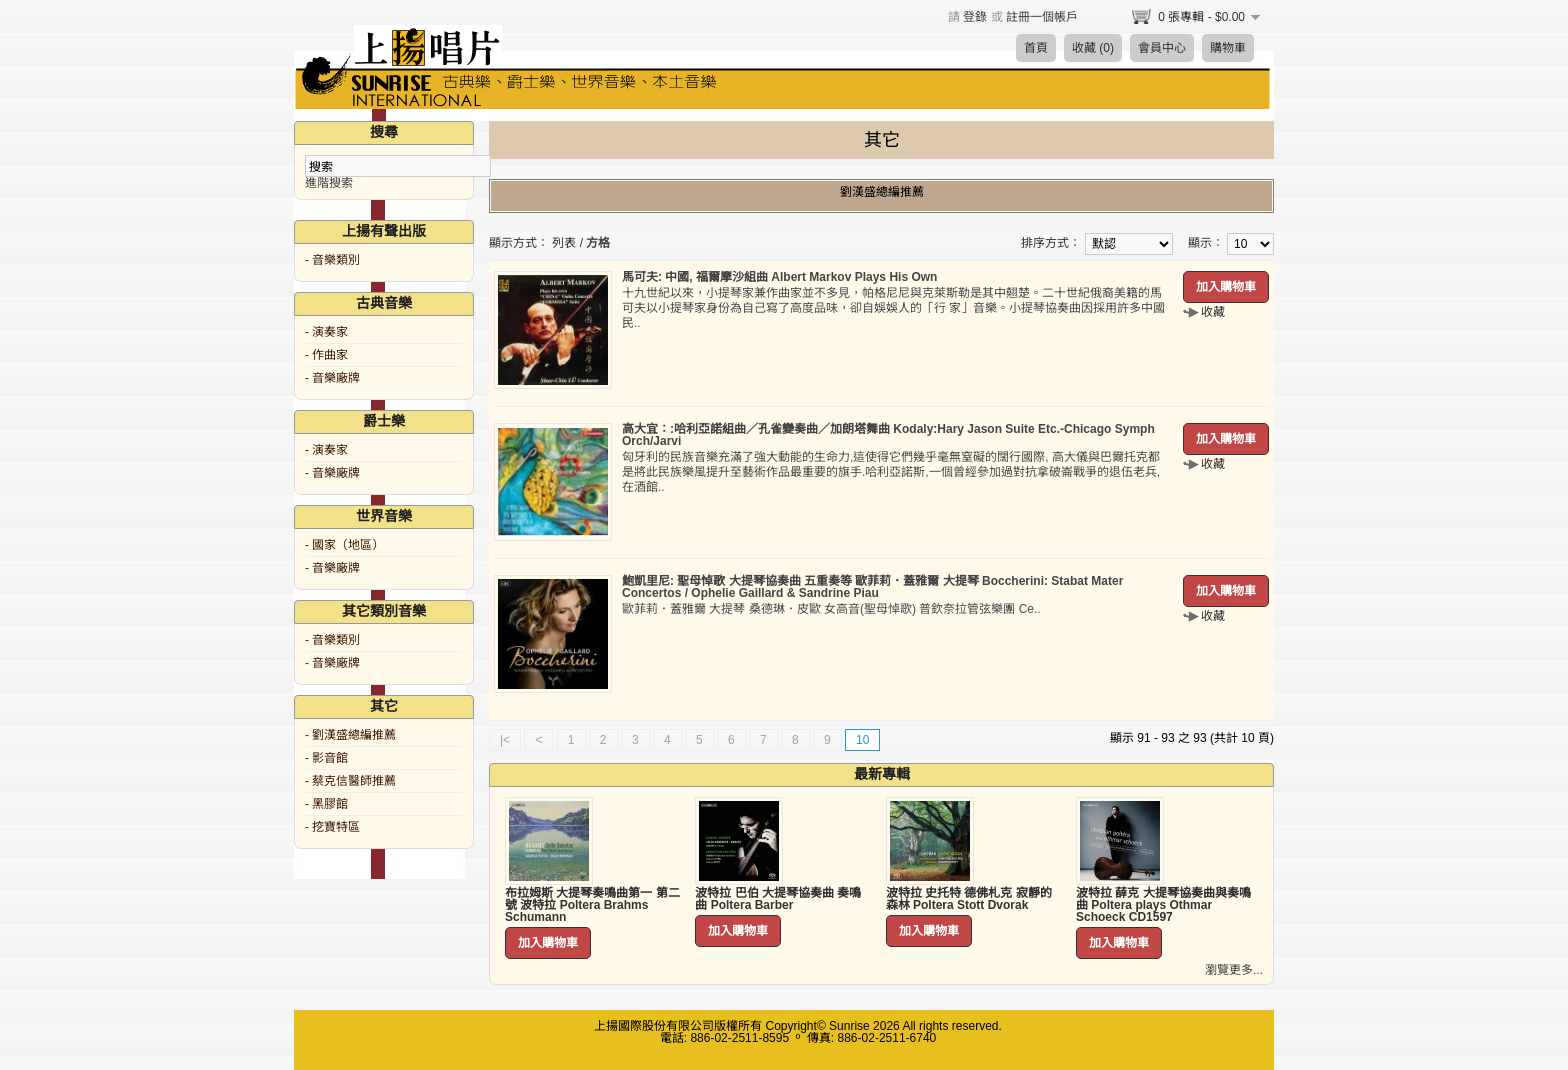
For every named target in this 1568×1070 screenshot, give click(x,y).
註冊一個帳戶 (1042, 17)
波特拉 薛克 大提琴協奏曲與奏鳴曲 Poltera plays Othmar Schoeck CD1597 (1163, 905)
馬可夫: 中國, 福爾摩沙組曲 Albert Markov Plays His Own (779, 277)
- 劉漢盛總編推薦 (350, 735)
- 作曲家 (326, 355)
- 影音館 (326, 758)
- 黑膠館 (326, 804)
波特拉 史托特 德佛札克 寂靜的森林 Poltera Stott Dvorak (969, 899)
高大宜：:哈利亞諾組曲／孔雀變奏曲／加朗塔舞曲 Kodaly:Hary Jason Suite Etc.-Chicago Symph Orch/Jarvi (888, 435)
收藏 (1213, 312)
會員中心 (1162, 48)
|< (505, 740)
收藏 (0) (1093, 48)
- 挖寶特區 (332, 827)
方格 (598, 243)
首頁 (1036, 48)
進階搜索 (329, 183)
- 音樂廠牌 (332, 378)
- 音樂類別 (332, 260)
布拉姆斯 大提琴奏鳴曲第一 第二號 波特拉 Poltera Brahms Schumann (592, 905)
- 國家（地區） (344, 545)
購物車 (1228, 48)
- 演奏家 (326, 332)
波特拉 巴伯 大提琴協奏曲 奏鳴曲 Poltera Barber (778, 899)
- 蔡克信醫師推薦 (350, 781)
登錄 (975, 17)
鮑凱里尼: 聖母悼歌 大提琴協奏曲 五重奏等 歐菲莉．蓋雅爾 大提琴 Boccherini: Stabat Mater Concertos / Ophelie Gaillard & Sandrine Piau (872, 587)
